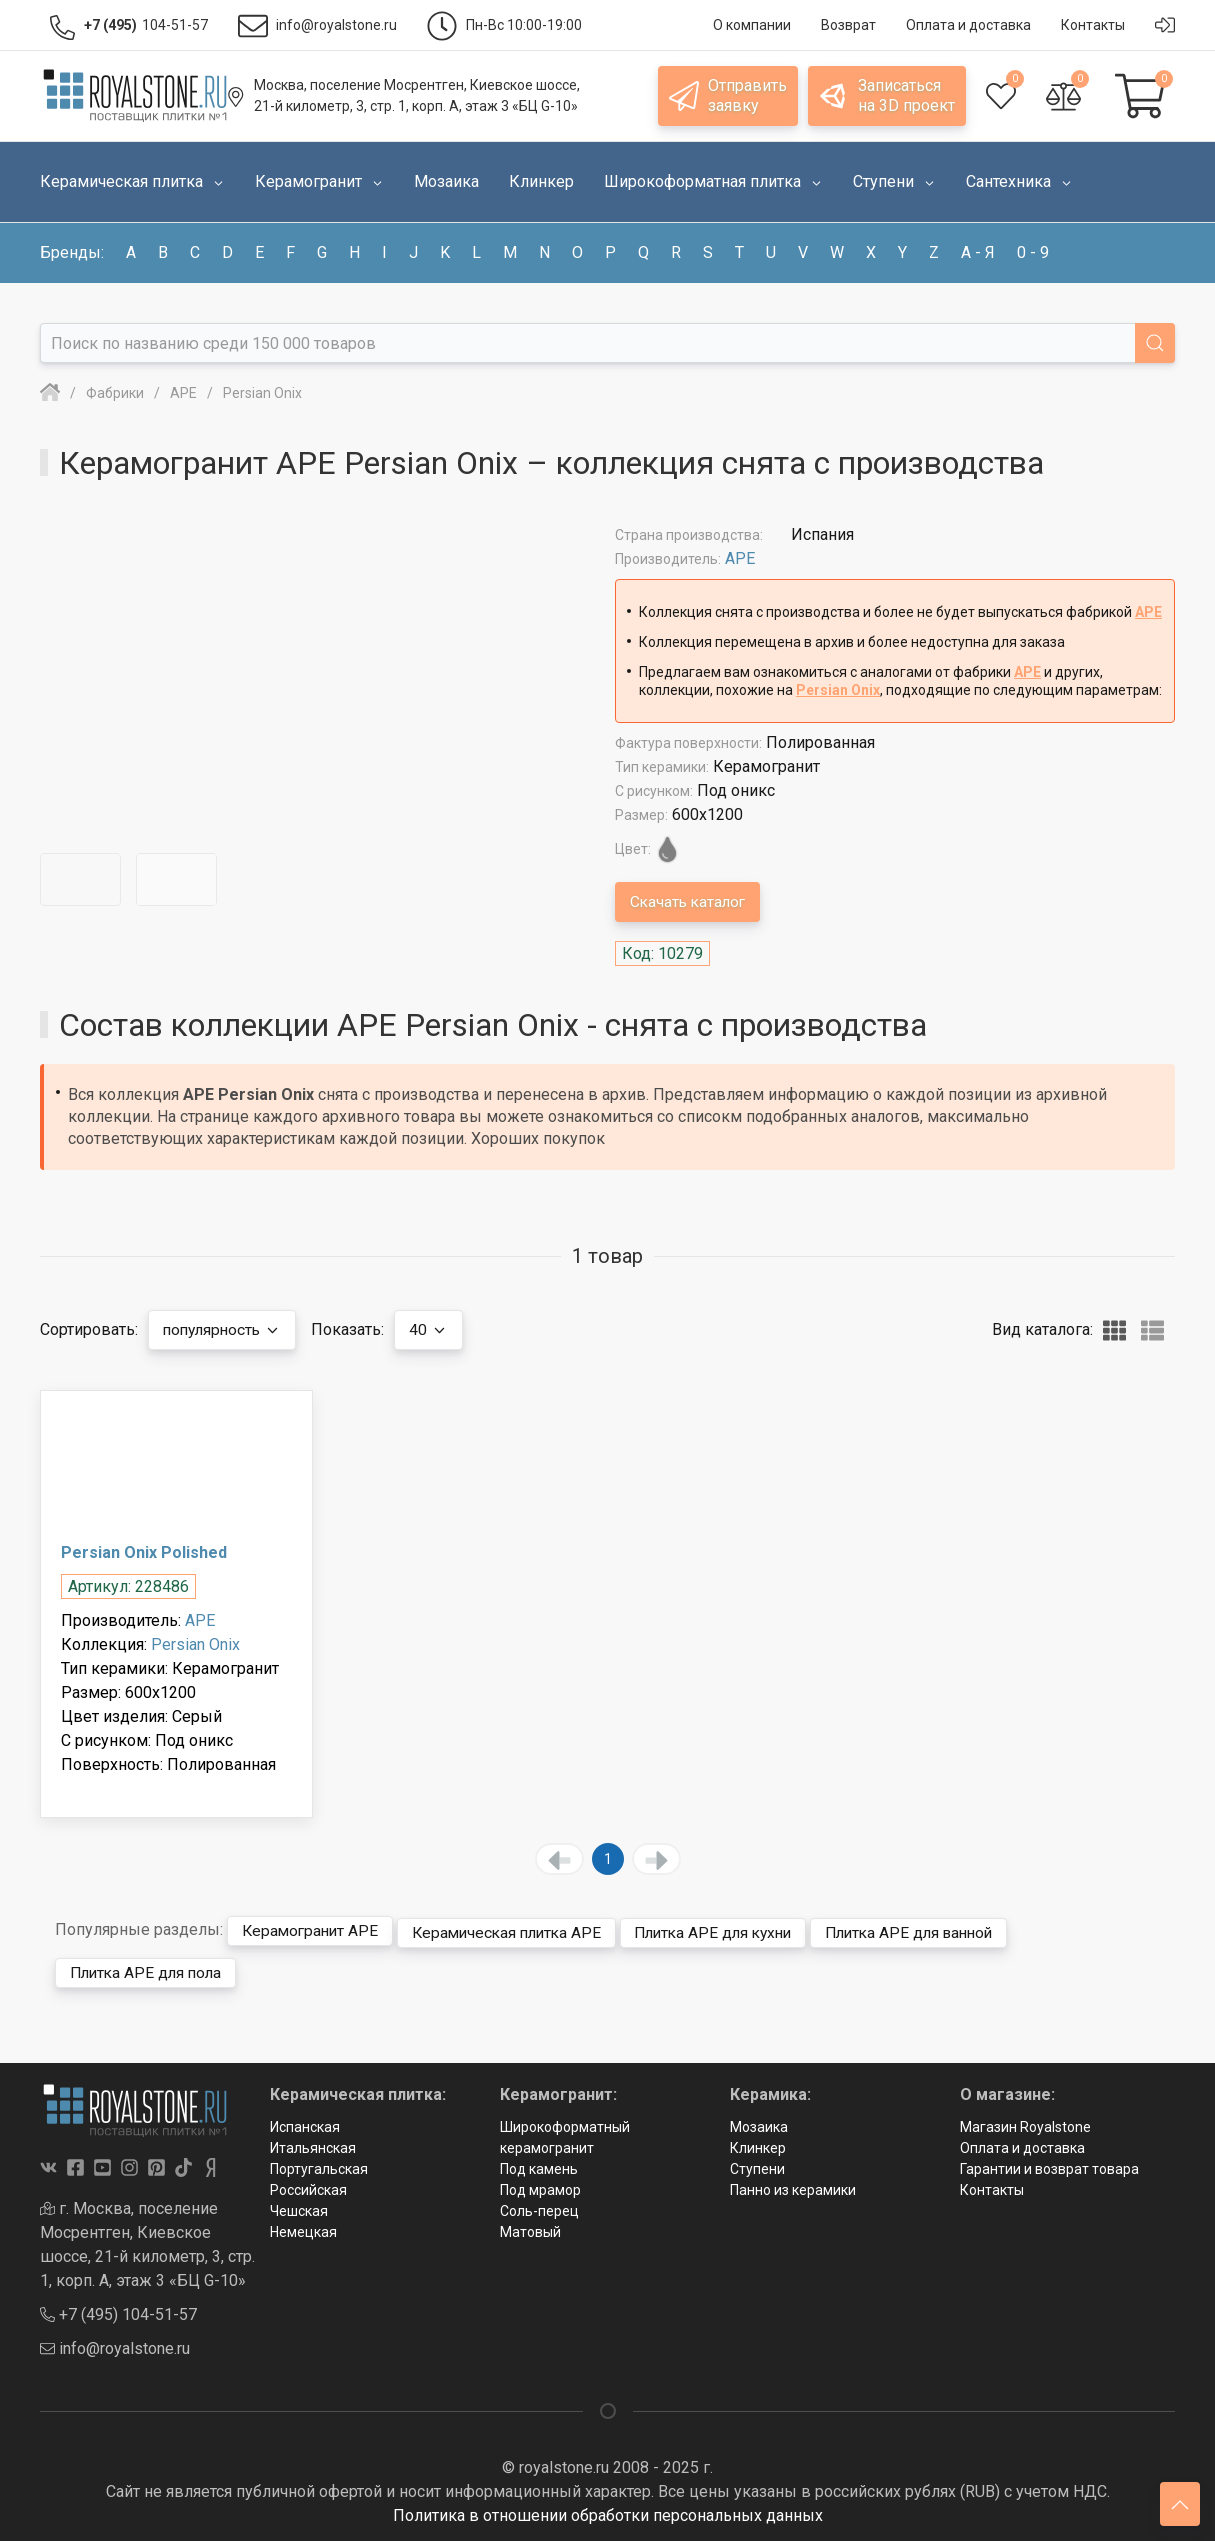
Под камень (539, 2166)
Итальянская (313, 2145)
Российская (308, 2187)
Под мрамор (540, 2187)
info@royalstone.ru (115, 2346)
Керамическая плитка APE (518, 1929)
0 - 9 (1033, 252)
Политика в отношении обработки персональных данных (608, 2513)
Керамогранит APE (313, 1929)
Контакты (992, 2187)
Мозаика (759, 2124)
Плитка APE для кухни (736, 1929)
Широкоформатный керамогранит (565, 2134)
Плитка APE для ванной (943, 1929)
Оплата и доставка (1022, 2145)
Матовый (530, 2229)
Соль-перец (539, 2208)
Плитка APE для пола (150, 1969)
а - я (978, 252)
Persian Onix (838, 690)
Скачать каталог (691, 901)
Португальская (319, 2166)
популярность (226, 1329)
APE (740, 558)
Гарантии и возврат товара (1049, 2166)
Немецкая (303, 2229)
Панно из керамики (793, 2187)
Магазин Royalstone (1025, 2124)
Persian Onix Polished (144, 1552)
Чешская (299, 2208)
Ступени (757, 2166)
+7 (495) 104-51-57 (118, 2312)
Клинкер (758, 2145)
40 (437, 1329)
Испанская (305, 2124)
